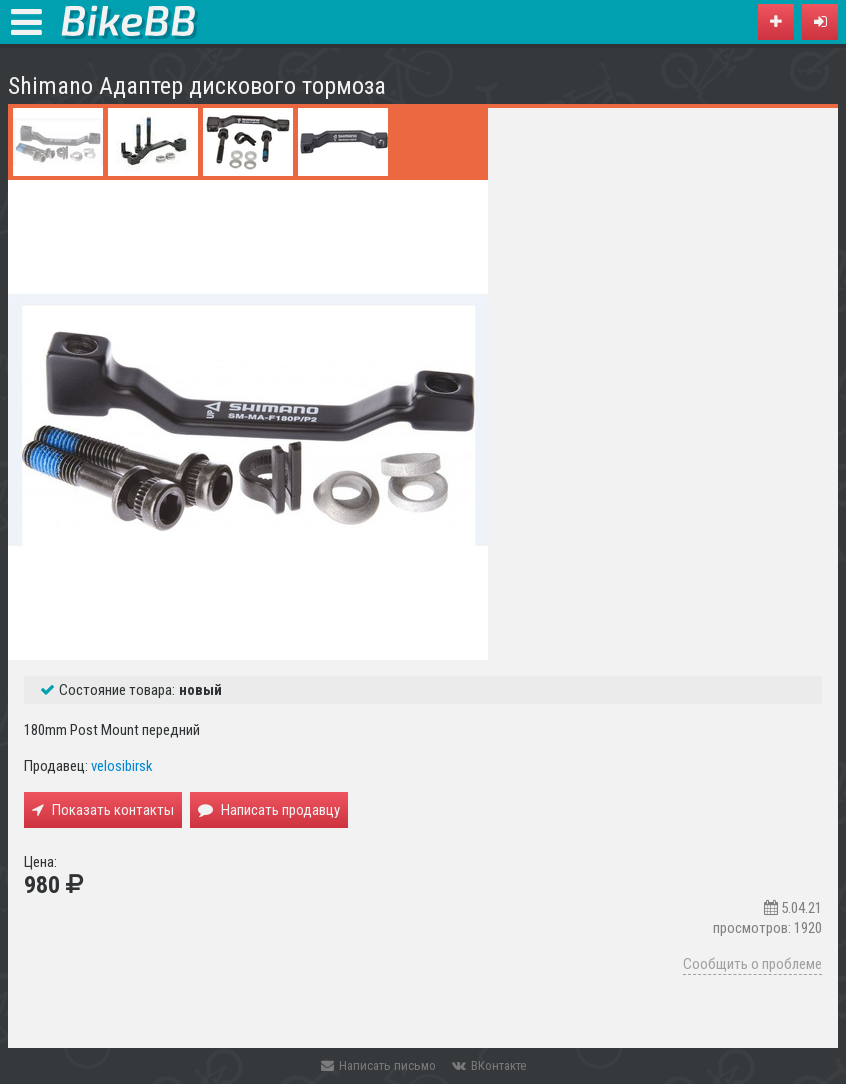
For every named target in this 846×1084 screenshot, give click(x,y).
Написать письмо (378, 1065)
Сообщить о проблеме (752, 964)
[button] (820, 22)
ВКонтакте (489, 1065)
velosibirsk (122, 766)
